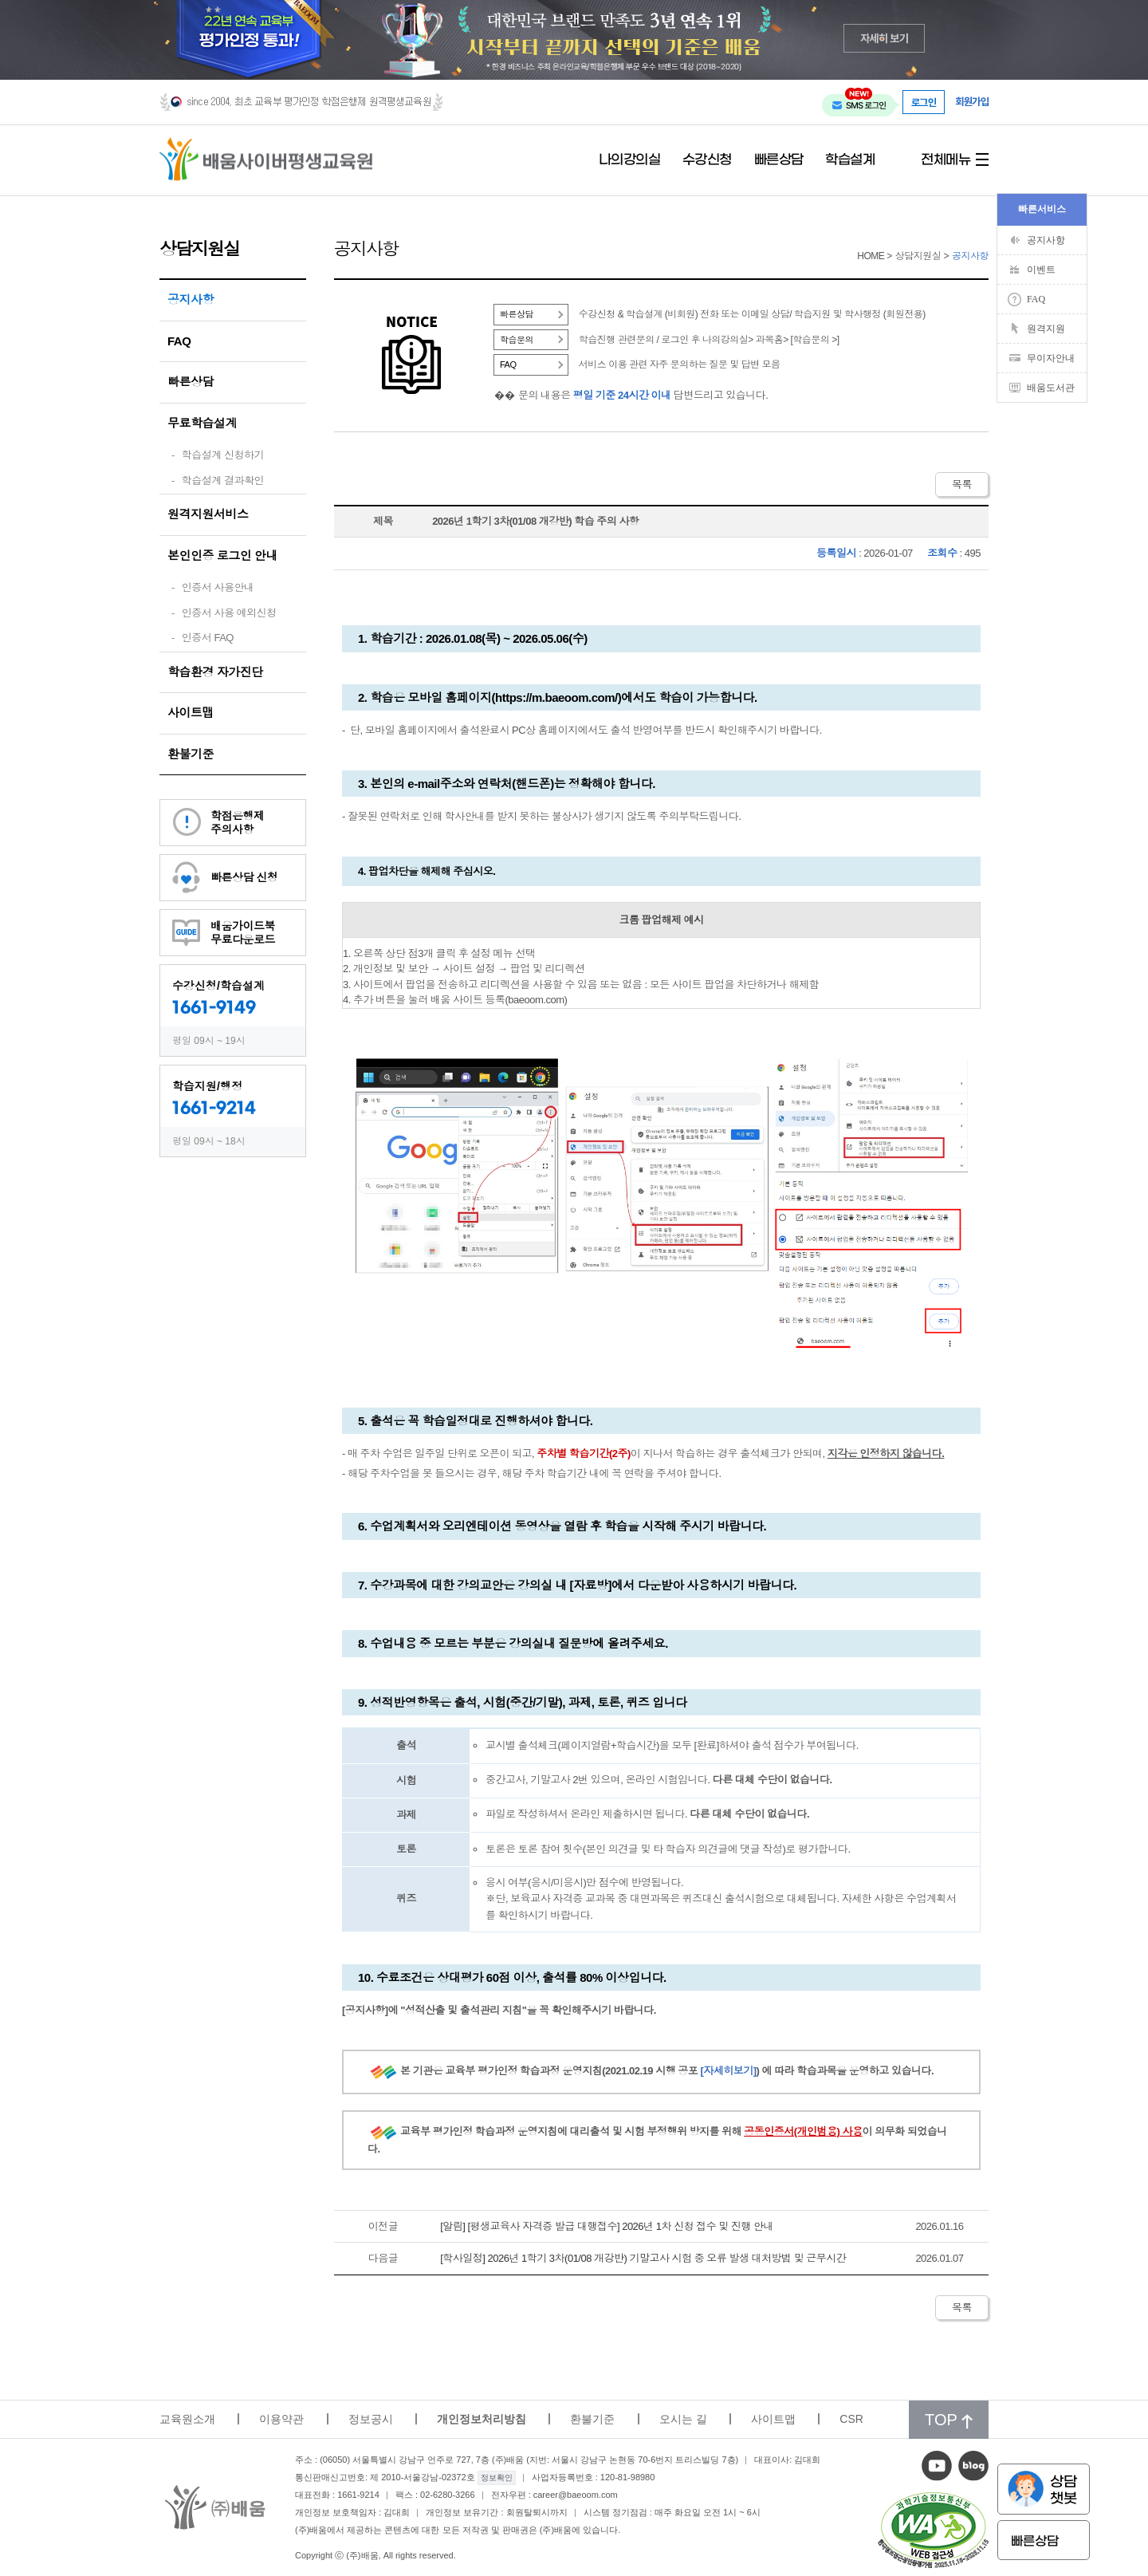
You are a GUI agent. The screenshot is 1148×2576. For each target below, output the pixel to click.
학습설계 (850, 160)
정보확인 (497, 2477)
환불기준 (190, 754)
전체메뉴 (945, 160)
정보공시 (370, 2419)
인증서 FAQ (208, 638)
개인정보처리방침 (481, 2419)
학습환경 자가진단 (215, 672)
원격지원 (1046, 328)
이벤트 (1041, 269)
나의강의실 (630, 160)
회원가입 (972, 101)
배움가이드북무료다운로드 (242, 933)
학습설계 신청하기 (223, 455)
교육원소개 (187, 2419)
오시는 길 (683, 2419)
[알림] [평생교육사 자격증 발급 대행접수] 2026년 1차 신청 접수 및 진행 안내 (606, 2226)
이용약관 (281, 2419)
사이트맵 (190, 712)
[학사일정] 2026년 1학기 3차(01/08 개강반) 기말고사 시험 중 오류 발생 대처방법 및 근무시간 (643, 2258)
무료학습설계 (202, 423)
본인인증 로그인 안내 (222, 555)
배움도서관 (1051, 387)
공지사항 (190, 299)
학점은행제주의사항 (237, 822)
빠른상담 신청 (243, 877)
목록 (962, 484)
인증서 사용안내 (218, 587)
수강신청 (707, 160)
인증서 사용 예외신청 (229, 613)
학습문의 (516, 340)
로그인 (924, 102)
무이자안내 (1051, 358)
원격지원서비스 (208, 514)
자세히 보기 (884, 37)
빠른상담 (779, 160)
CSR (851, 2419)
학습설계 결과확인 (223, 480)
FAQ (179, 341)
